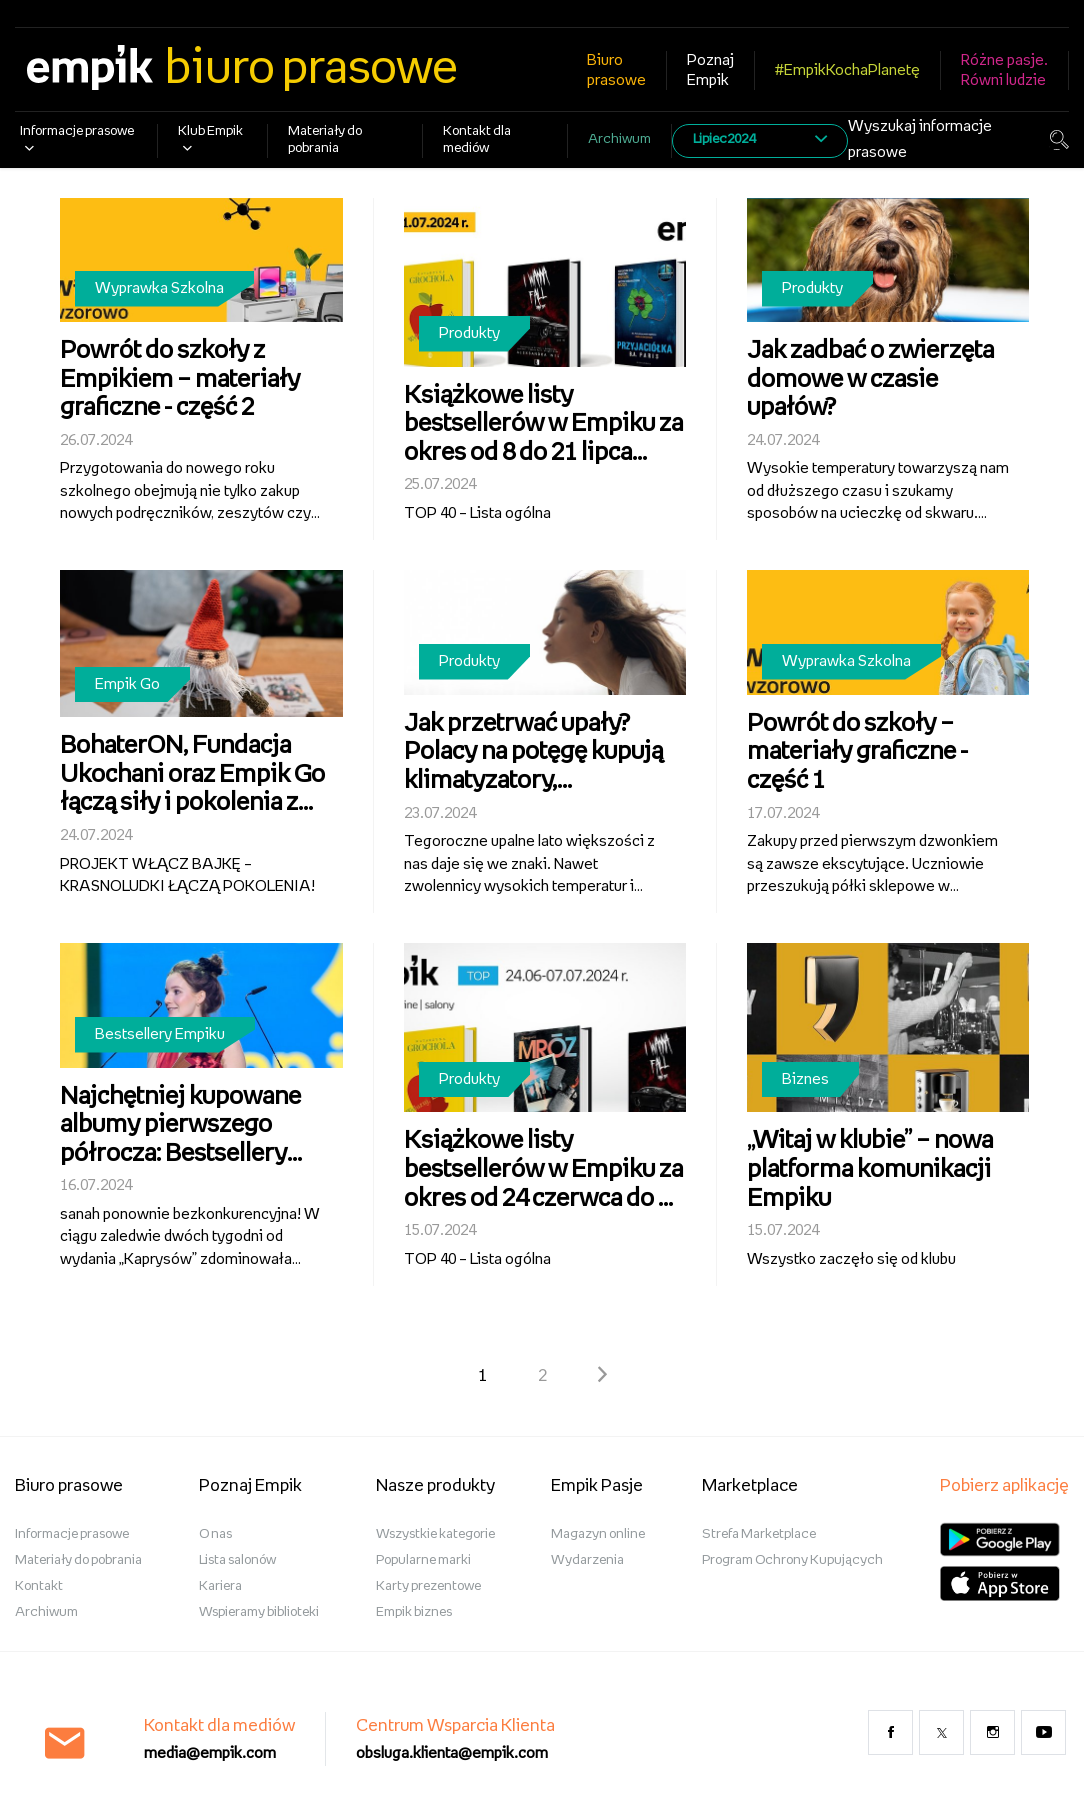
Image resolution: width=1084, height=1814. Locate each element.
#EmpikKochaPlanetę (847, 70)
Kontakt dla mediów (477, 140)
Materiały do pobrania (325, 140)
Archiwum (619, 139)
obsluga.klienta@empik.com (452, 1753)
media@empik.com (210, 1753)
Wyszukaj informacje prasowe (920, 139)
